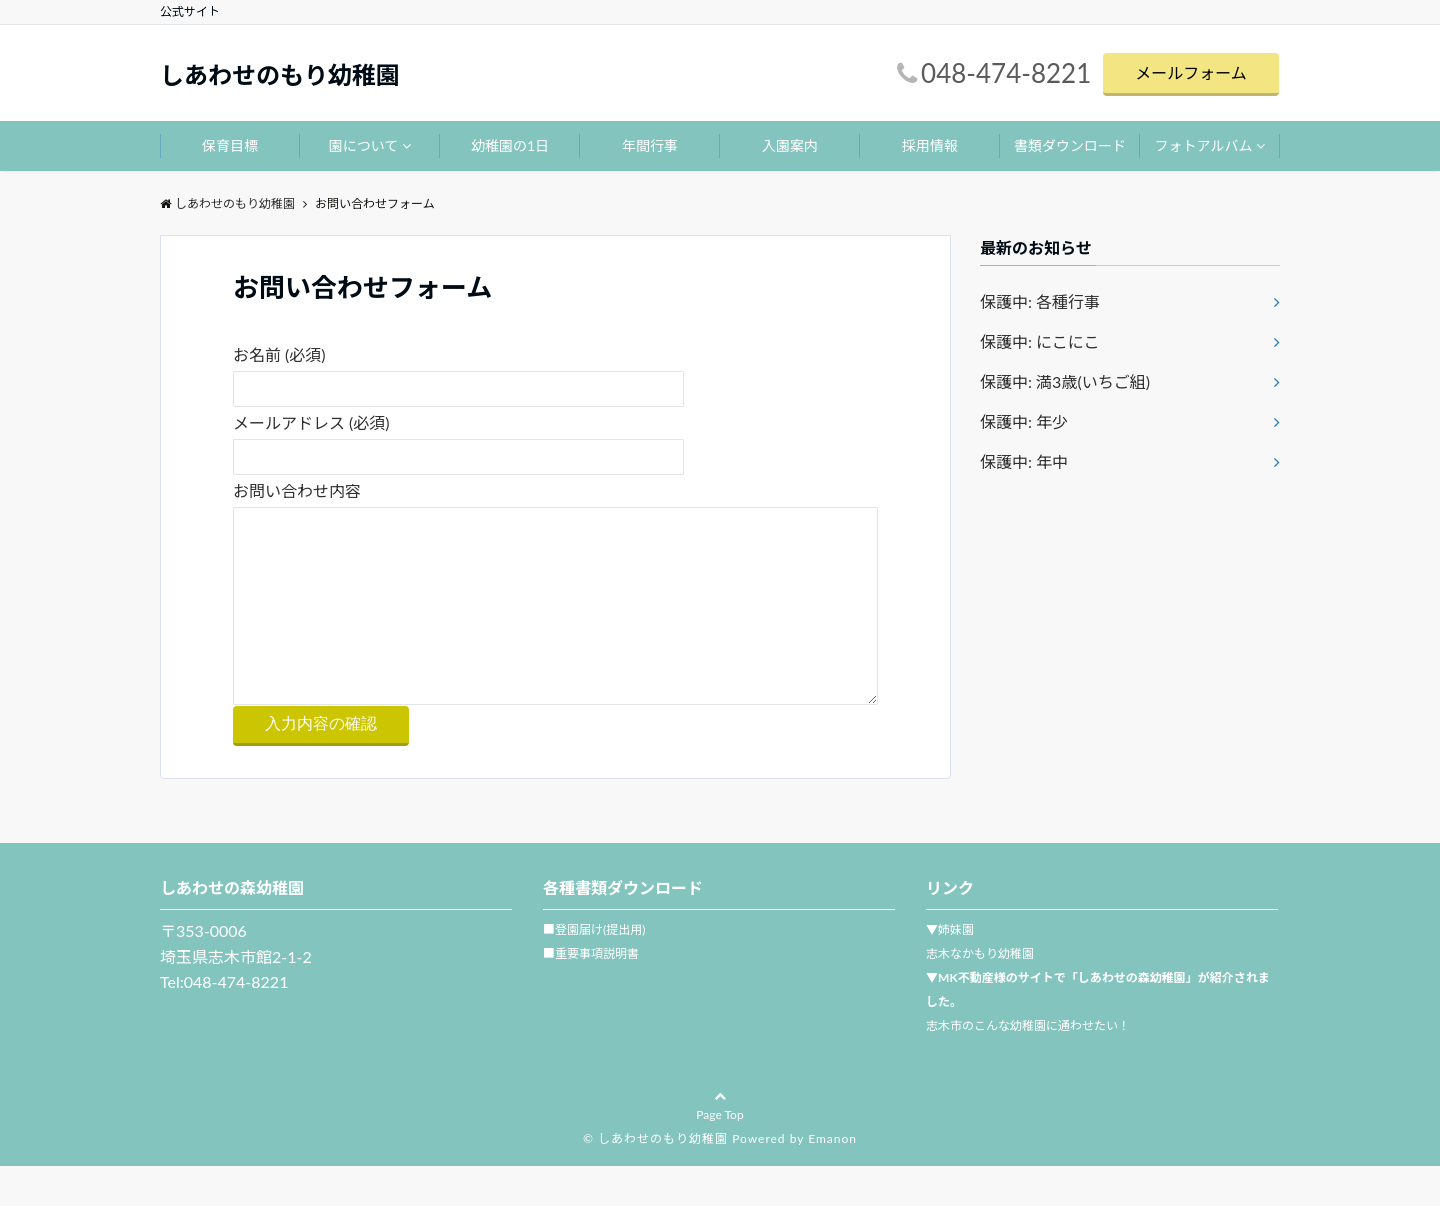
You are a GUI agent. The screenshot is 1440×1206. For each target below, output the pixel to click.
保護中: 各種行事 (1040, 301)
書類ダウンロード (1070, 145)
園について (364, 145)
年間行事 (650, 145)
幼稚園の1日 (510, 145)
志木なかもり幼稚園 (980, 993)
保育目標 (230, 145)
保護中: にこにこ (1039, 341)
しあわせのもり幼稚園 (280, 75)
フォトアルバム (1204, 145)
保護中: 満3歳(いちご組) (1065, 381)
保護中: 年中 (1024, 461)
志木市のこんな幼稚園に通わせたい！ (1028, 1065)
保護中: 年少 (1024, 421)
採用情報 (930, 145)
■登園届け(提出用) (594, 969)
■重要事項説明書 (591, 993)
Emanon (832, 1178)
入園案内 (790, 145)
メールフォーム (1191, 72)
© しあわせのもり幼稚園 (655, 1178)
